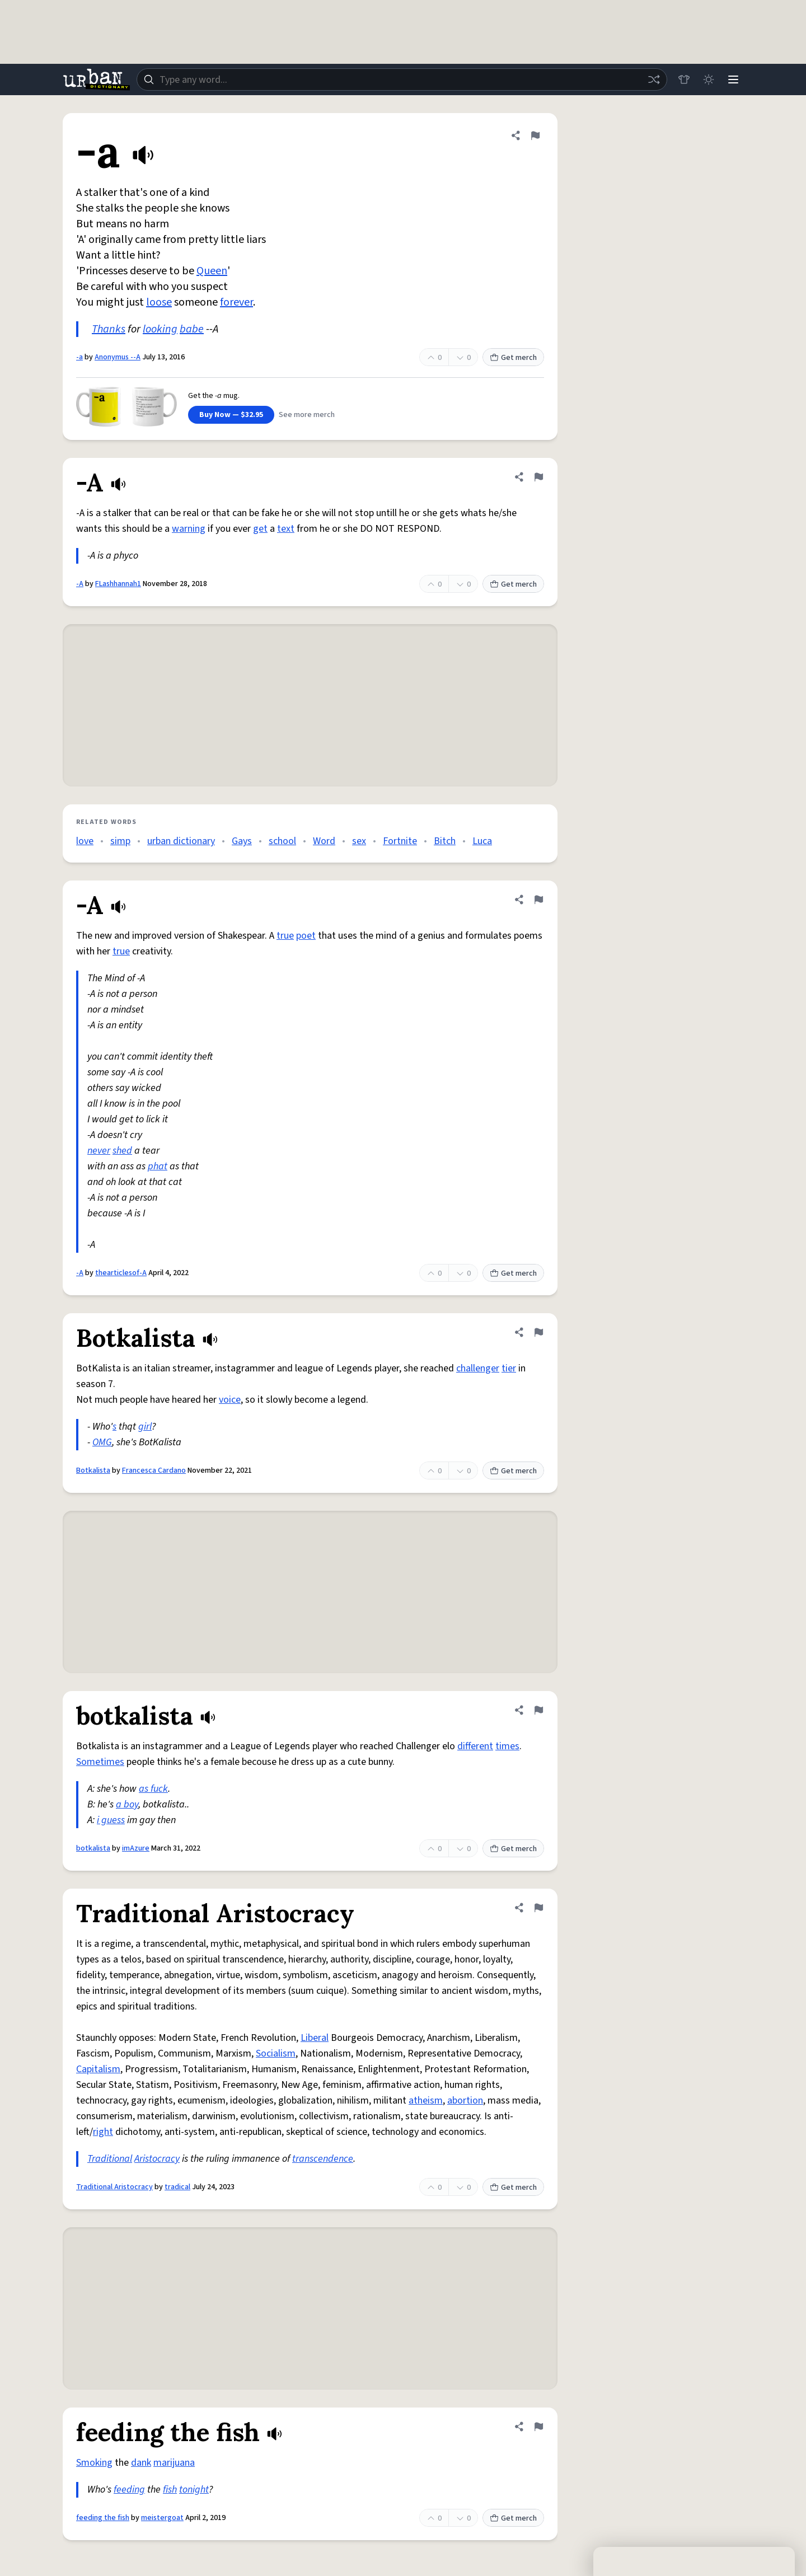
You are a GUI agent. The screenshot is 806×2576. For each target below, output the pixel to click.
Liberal (315, 2038)
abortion (465, 2100)
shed (122, 1151)
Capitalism (98, 2069)
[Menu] (733, 79)
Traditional (109, 2159)
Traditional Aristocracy (114, 2187)
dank (141, 2463)
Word (324, 841)
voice (230, 1400)
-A (79, 583)
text (285, 529)
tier (509, 1368)
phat (157, 1166)
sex (359, 841)
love (84, 841)
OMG (102, 1442)
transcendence (322, 2159)
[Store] (684, 79)
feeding (129, 2490)
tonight (194, 2490)
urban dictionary (181, 841)
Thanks (108, 329)
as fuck (153, 1789)
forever (236, 302)
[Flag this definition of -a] (535, 135)
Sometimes (100, 1762)
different (475, 1746)
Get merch (513, 357)
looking (160, 329)
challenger (477, 1368)
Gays (242, 841)
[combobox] (402, 79)
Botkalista (93, 1470)
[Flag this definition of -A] (538, 477)
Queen (211, 271)
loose (159, 302)
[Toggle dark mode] (709, 79)
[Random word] (653, 79)
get (260, 529)
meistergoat (162, 2517)
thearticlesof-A (121, 1272)
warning (188, 529)
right (103, 2132)
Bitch (445, 841)
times (507, 1746)
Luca (482, 841)
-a (79, 357)
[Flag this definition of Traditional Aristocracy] (538, 1908)
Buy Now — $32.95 (231, 414)
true (285, 936)
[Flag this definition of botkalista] (538, 1710)
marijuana (174, 2463)
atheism (426, 2100)
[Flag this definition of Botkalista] (538, 1332)
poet (306, 936)
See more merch (307, 414)
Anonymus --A (117, 357)
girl (145, 1427)
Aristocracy (157, 2159)
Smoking (94, 2463)
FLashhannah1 (118, 583)
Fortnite (400, 841)
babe (192, 329)
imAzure (135, 1848)
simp (120, 841)
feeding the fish (102, 2517)
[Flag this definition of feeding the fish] (538, 2427)
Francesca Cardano (154, 1470)
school (282, 841)
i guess (111, 1820)
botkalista (93, 1848)
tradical (177, 2187)
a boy (127, 1804)
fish (170, 2490)
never (98, 1151)
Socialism (276, 2053)
